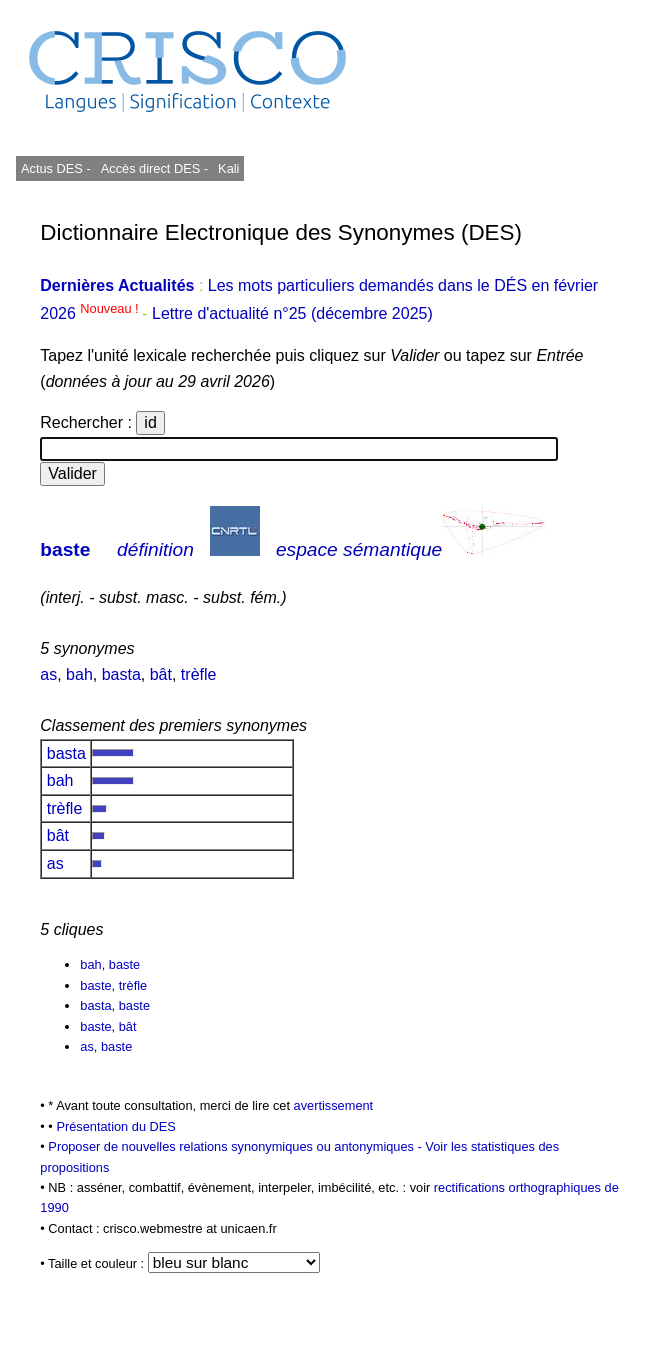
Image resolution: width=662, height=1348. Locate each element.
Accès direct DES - (154, 168)
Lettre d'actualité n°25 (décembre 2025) (292, 313)
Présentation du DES (116, 1126)
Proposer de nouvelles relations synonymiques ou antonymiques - (236, 1146)
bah (79, 674)
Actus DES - (56, 168)
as (48, 674)
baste (65, 549)
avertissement (334, 1105)
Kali (228, 168)
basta (121, 674)
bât (161, 674)
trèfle (199, 674)
